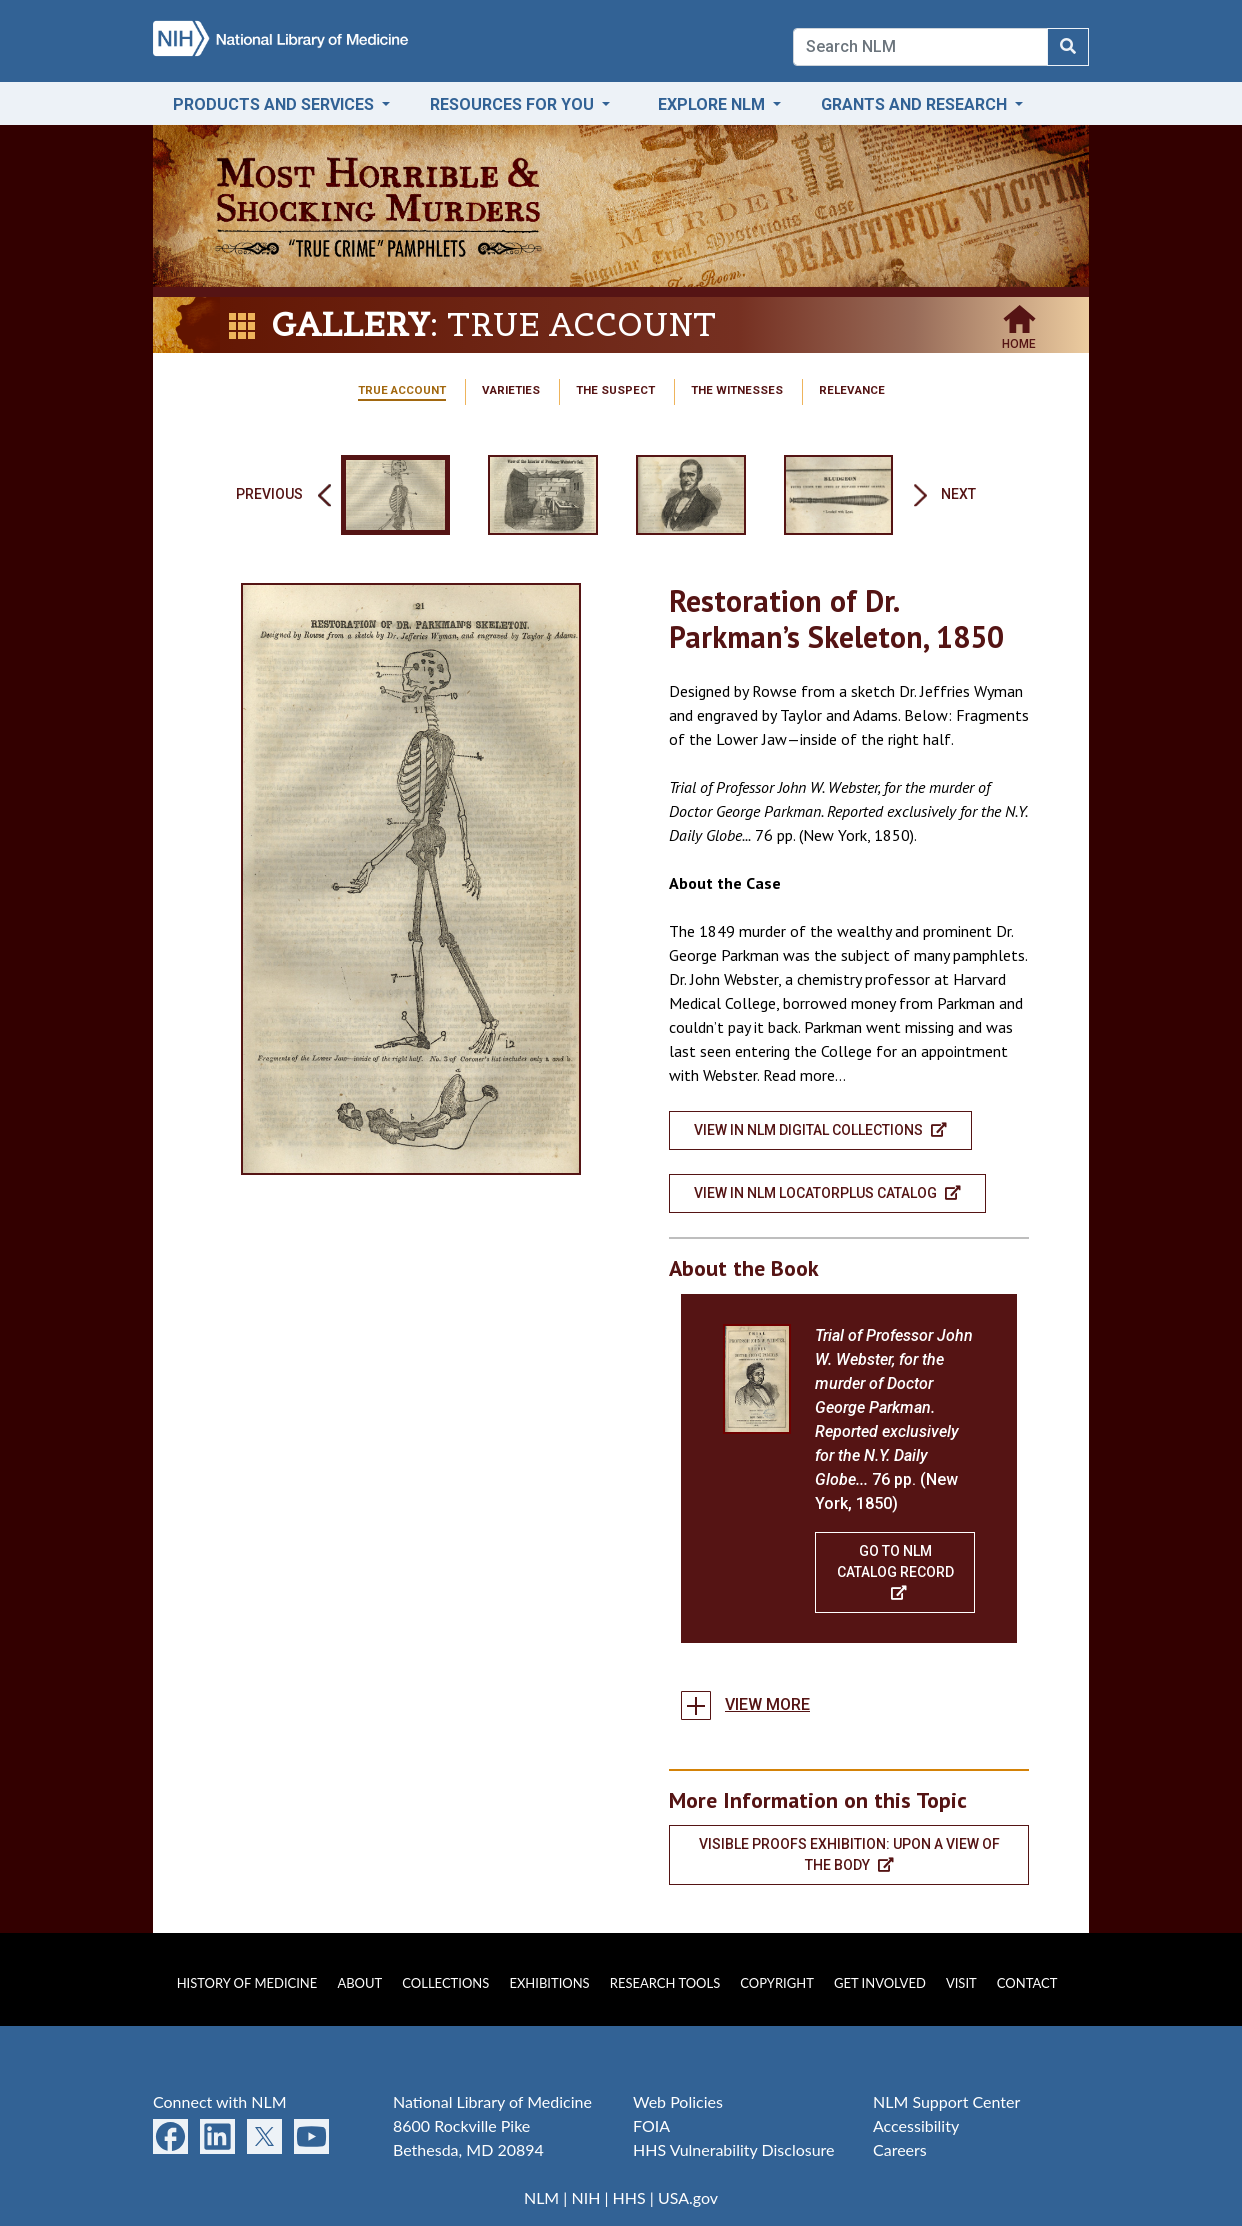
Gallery (350, 324)
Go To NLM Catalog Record (895, 1571)
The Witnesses (737, 390)
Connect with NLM (220, 2101)
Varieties (511, 390)
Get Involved (880, 1983)
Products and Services (275, 104)
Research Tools (665, 1983)
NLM (541, 2197)
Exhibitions (549, 1983)
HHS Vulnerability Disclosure (734, 2149)
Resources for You (514, 104)
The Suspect (615, 390)
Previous (269, 494)
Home (1019, 338)
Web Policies (678, 2101)
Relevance (852, 390)
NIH (585, 2197)
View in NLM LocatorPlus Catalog (827, 1193)
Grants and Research (916, 104)
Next (958, 494)
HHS (629, 2197)
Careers (900, 2149)
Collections (445, 1983)
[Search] (920, 47)
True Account (402, 390)
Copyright (777, 1983)
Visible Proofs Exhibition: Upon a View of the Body (849, 1854)
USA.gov (688, 2197)
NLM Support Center (946, 2101)
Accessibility (916, 2125)
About (359, 1983)
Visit (961, 1983)
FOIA (651, 2125)
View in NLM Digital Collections (820, 1130)
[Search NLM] (1068, 47)
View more (767, 1704)
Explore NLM (713, 104)
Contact (1027, 1983)
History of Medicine (247, 1983)
